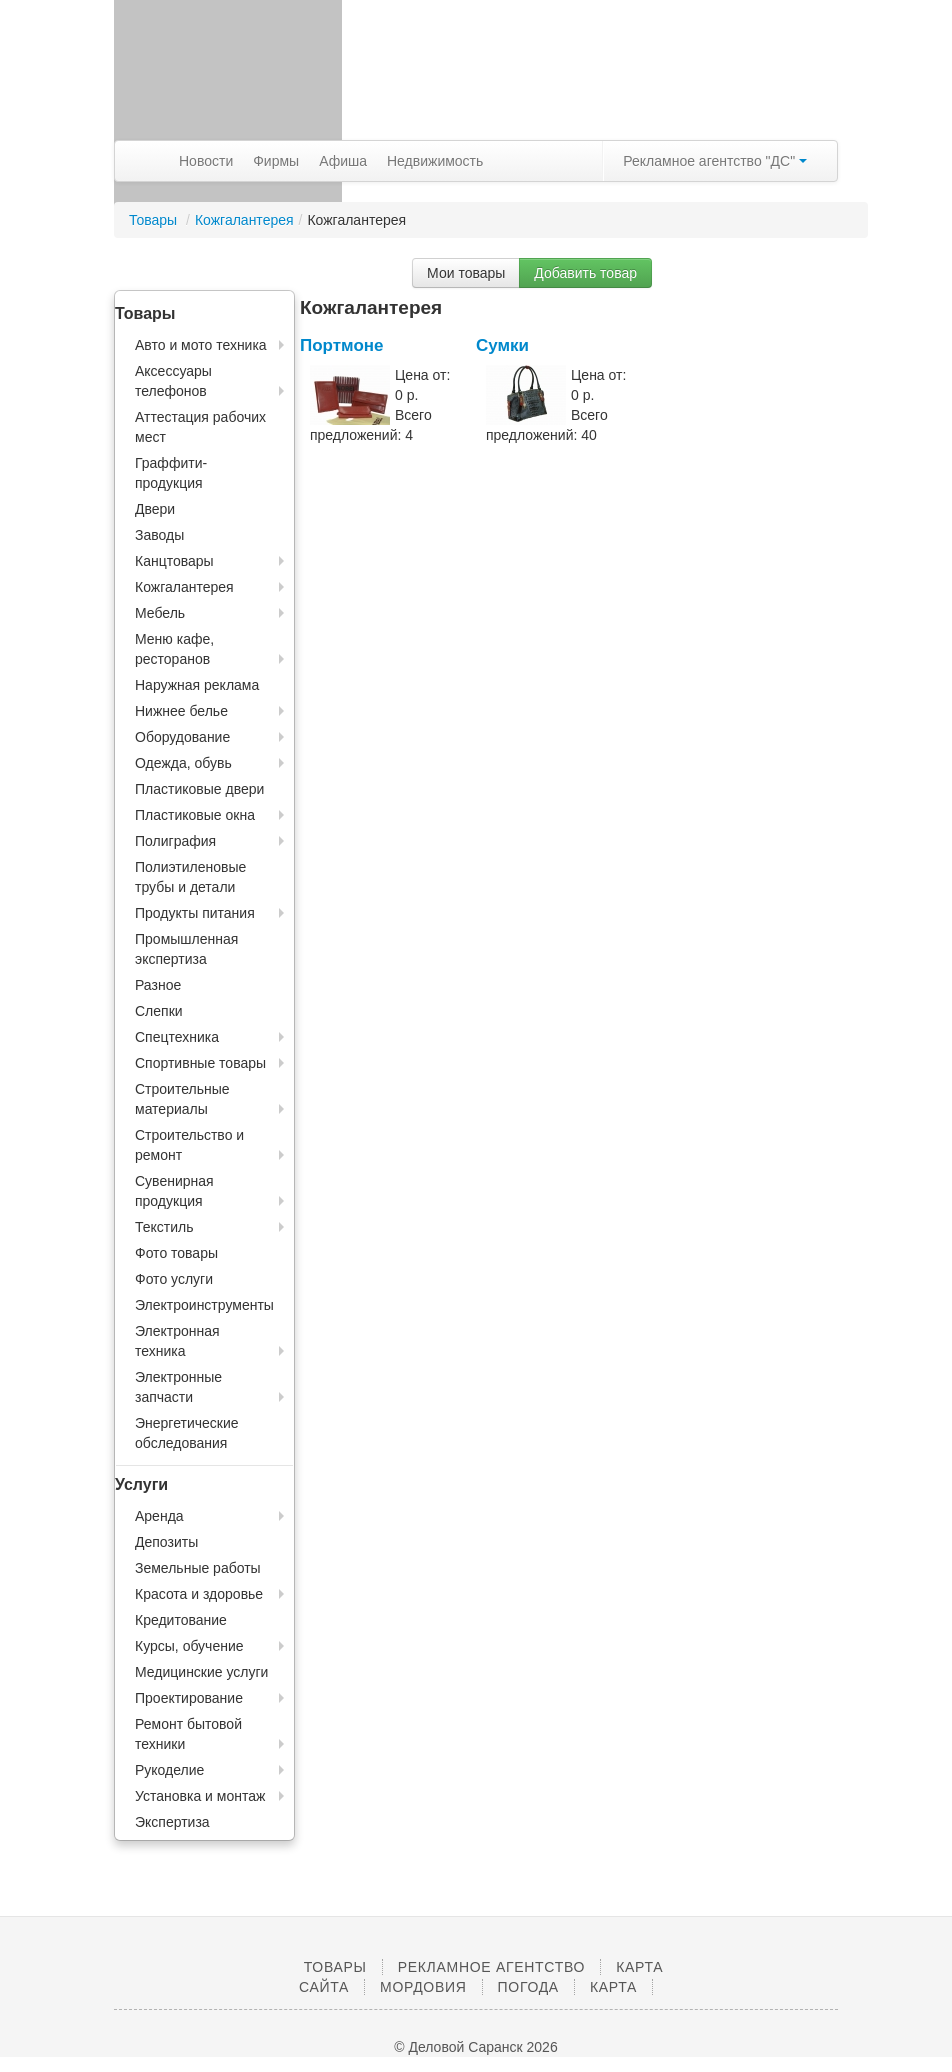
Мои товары (466, 273)
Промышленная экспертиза (186, 949)
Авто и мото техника (201, 345)
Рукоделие (169, 1770)
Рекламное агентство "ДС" (715, 161)
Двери (155, 509)
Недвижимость (435, 161)
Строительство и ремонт (189, 1145)
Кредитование (181, 1620)
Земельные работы (198, 1568)
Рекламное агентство (491, 1967)
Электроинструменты (204, 1305)
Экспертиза (172, 1822)
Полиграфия (175, 841)
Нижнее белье (181, 711)
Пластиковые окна (195, 815)
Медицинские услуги (201, 1672)
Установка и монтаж (200, 1796)
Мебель (160, 613)
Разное (158, 985)
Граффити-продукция (171, 473)
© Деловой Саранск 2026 (475, 2047)
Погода (528, 1987)
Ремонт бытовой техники (188, 1734)
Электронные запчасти (178, 1387)
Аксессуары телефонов (173, 381)
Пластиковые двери (199, 789)
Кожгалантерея (244, 220)
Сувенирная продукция (174, 1191)
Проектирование (189, 1698)
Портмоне (342, 345)
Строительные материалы (182, 1099)
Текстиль (164, 1227)
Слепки (159, 1011)
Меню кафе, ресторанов (174, 649)
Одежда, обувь (183, 763)
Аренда (159, 1516)
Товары (155, 220)
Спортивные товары (200, 1063)
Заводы (159, 535)
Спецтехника (177, 1037)
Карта (613, 1987)
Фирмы (276, 161)
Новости (206, 161)
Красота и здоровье (199, 1594)
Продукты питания (195, 913)
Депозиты (166, 1542)
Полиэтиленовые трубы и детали (190, 877)
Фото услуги (174, 1279)
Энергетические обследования (187, 1433)
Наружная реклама (197, 685)
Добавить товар (585, 273)
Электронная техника (177, 1341)
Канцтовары (174, 561)
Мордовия (423, 1987)
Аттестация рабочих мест (200, 427)
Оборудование (182, 737)
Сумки (502, 345)
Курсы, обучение (189, 1646)
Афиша (343, 161)
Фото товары (176, 1253)
